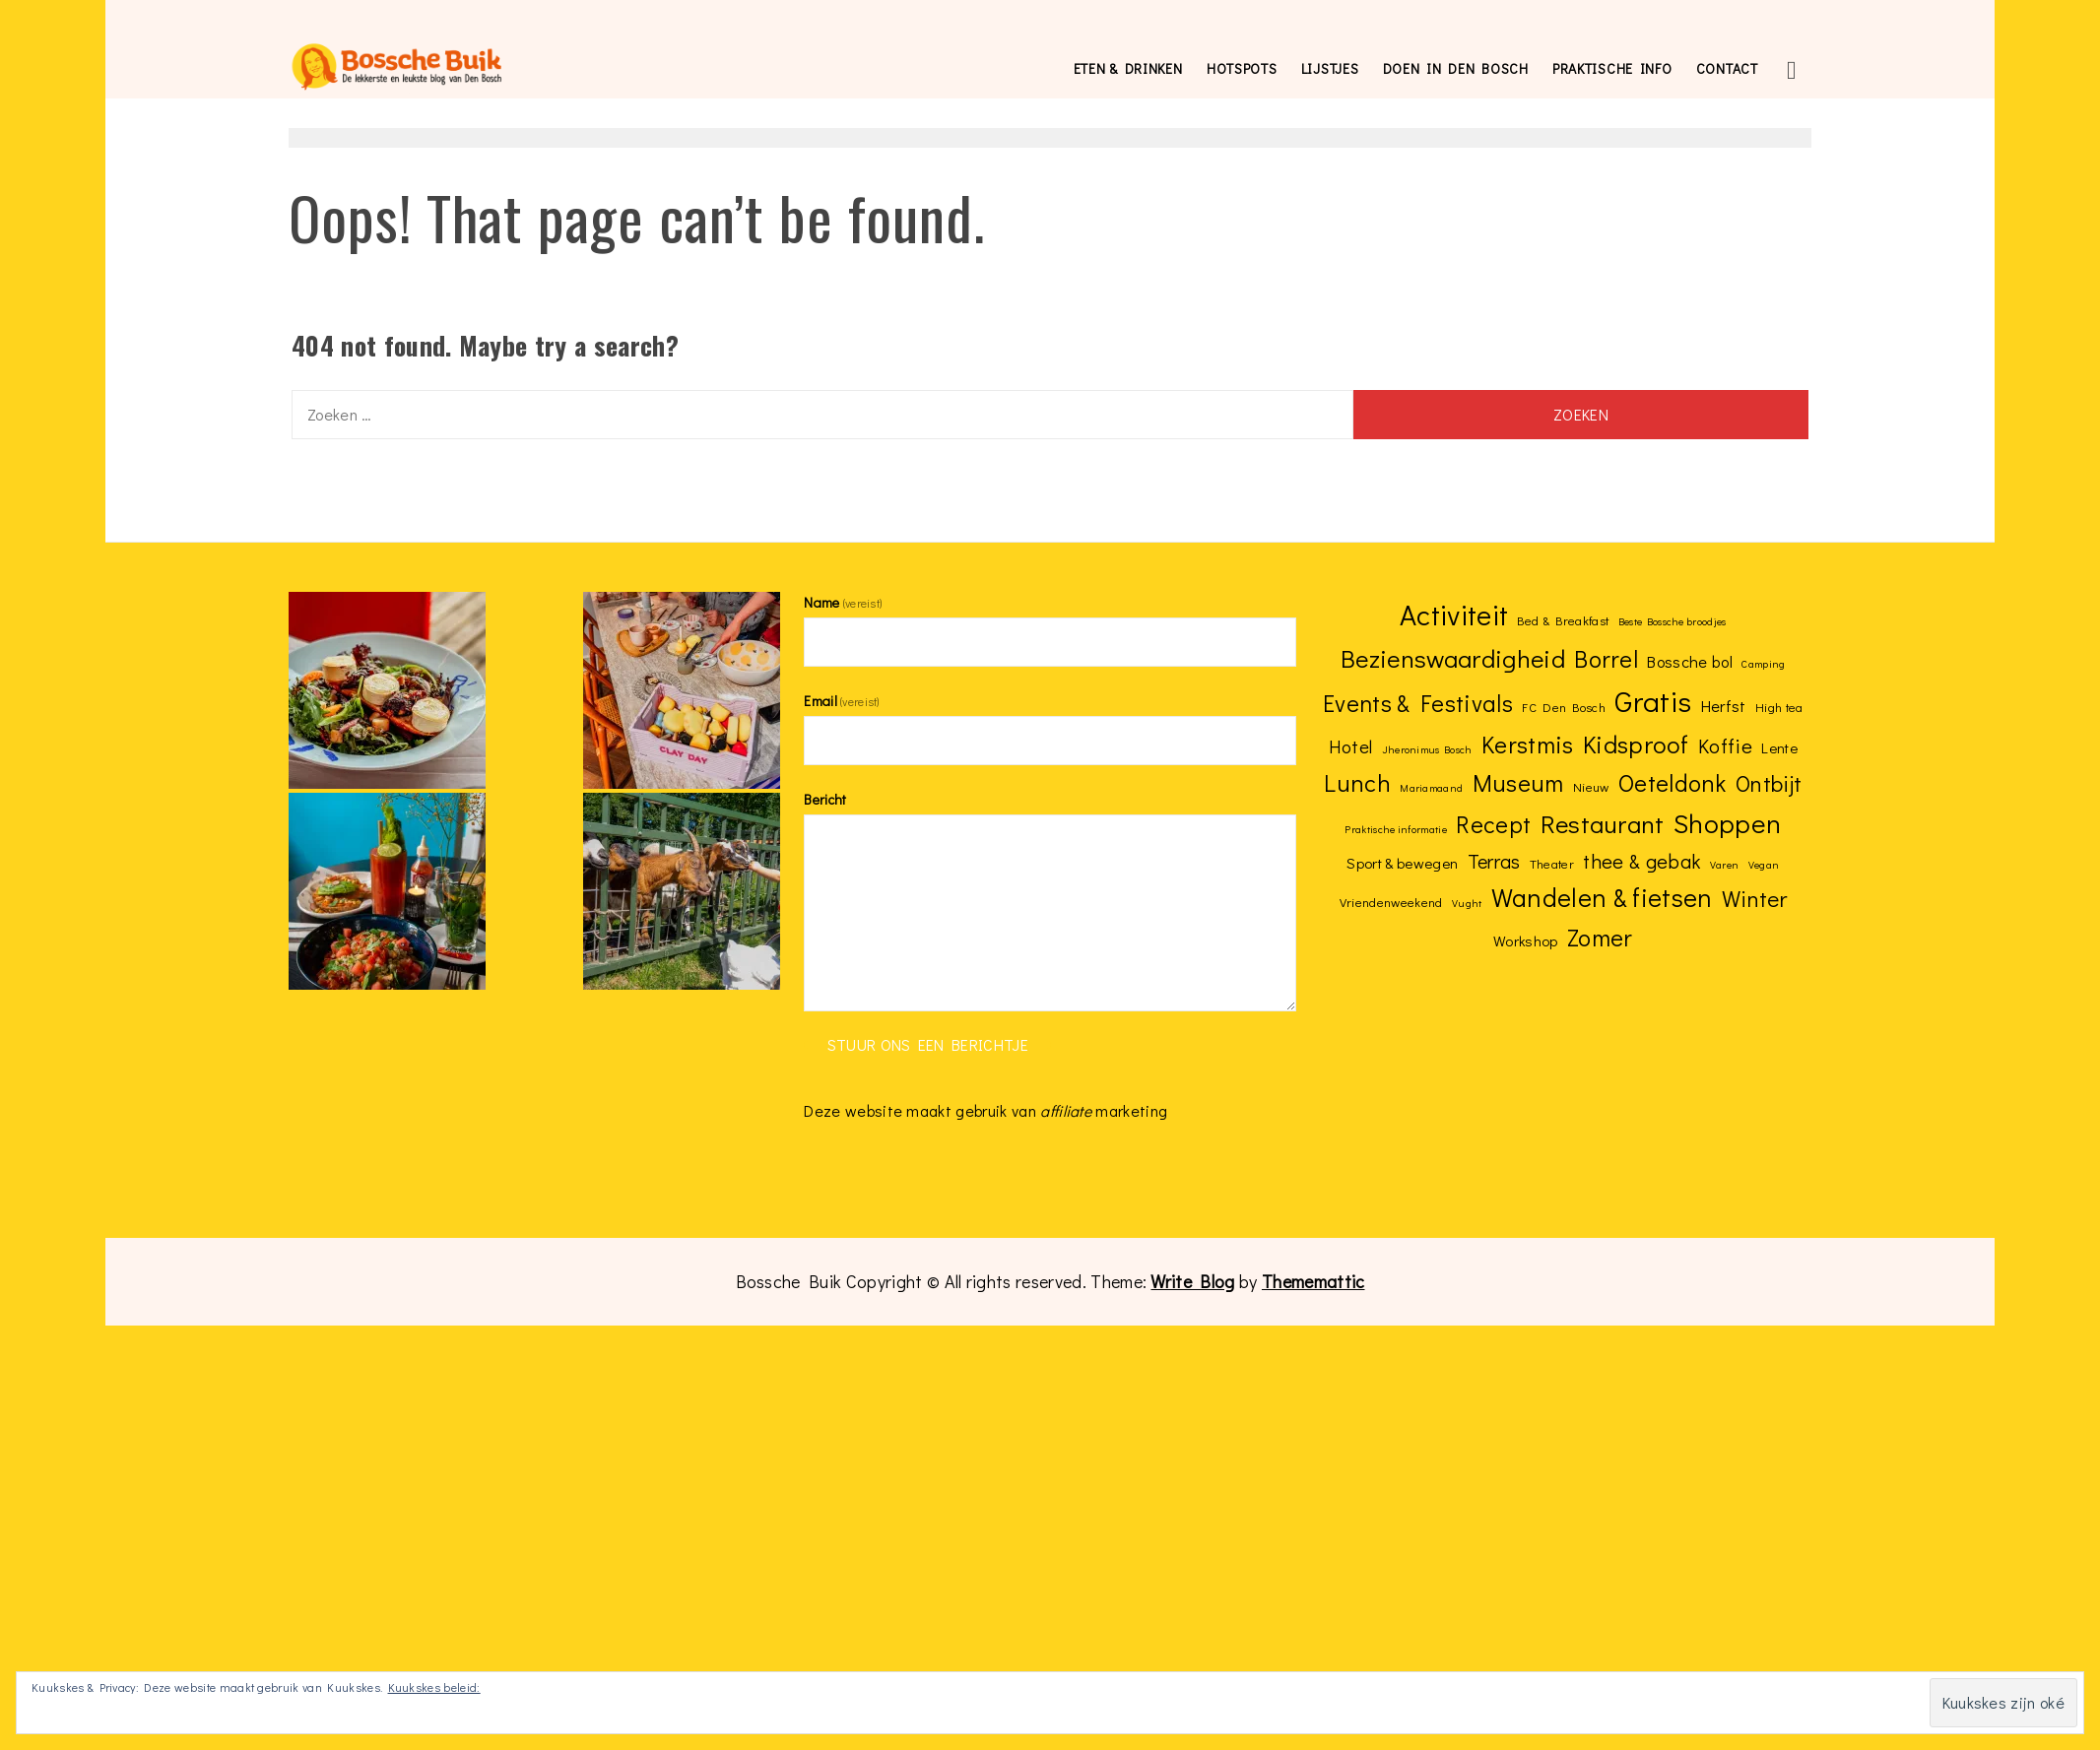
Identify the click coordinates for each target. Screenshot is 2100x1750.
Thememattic (1313, 1281)
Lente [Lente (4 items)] (1779, 747)
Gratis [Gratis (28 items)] (1652, 700)
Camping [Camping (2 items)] (1763, 664)
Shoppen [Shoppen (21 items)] (1727, 823)
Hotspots (1242, 68)
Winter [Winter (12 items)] (1754, 898)
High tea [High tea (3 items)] (1779, 706)
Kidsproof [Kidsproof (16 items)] (1636, 744)
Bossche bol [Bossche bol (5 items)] (1690, 661)
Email (841, 700)
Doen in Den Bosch (1456, 68)
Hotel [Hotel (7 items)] (1351, 746)
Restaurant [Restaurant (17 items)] (1603, 823)
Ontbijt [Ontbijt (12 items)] (1769, 783)
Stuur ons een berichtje (927, 1045)
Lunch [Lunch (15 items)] (1357, 782)
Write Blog (1192, 1281)
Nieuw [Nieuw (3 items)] (1591, 786)
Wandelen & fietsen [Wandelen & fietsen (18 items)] (1602, 897)
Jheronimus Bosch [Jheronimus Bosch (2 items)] (1427, 749)
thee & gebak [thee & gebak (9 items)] (1641, 860)
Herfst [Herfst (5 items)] (1723, 705)
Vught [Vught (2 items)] (1467, 903)
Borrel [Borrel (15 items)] (1606, 658)
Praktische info (1612, 68)
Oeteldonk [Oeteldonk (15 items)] (1672, 782)
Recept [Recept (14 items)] (1493, 824)
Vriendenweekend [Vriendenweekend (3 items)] (1391, 901)
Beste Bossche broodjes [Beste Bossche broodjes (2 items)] (1672, 621)
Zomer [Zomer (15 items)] (1600, 936)
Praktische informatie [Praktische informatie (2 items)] (1396, 829)
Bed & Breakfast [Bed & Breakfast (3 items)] (1562, 620)
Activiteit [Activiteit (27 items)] (1454, 614)
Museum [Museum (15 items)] (1518, 782)
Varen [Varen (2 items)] (1724, 865)
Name (843, 602)
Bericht (825, 799)
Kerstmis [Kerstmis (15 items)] (1527, 743)
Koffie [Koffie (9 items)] (1725, 745)
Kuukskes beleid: (434, 1687)
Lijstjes (1330, 68)
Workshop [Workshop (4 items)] (1525, 940)
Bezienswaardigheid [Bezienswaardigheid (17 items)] (1453, 658)
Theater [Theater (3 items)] (1552, 863)
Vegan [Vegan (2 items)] (1764, 865)
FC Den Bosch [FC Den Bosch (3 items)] (1564, 706)
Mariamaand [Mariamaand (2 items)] (1431, 788)
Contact (1727, 68)
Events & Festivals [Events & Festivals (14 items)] (1418, 702)
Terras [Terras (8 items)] (1494, 861)
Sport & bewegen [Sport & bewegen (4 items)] (1402, 863)
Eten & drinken (1128, 68)
